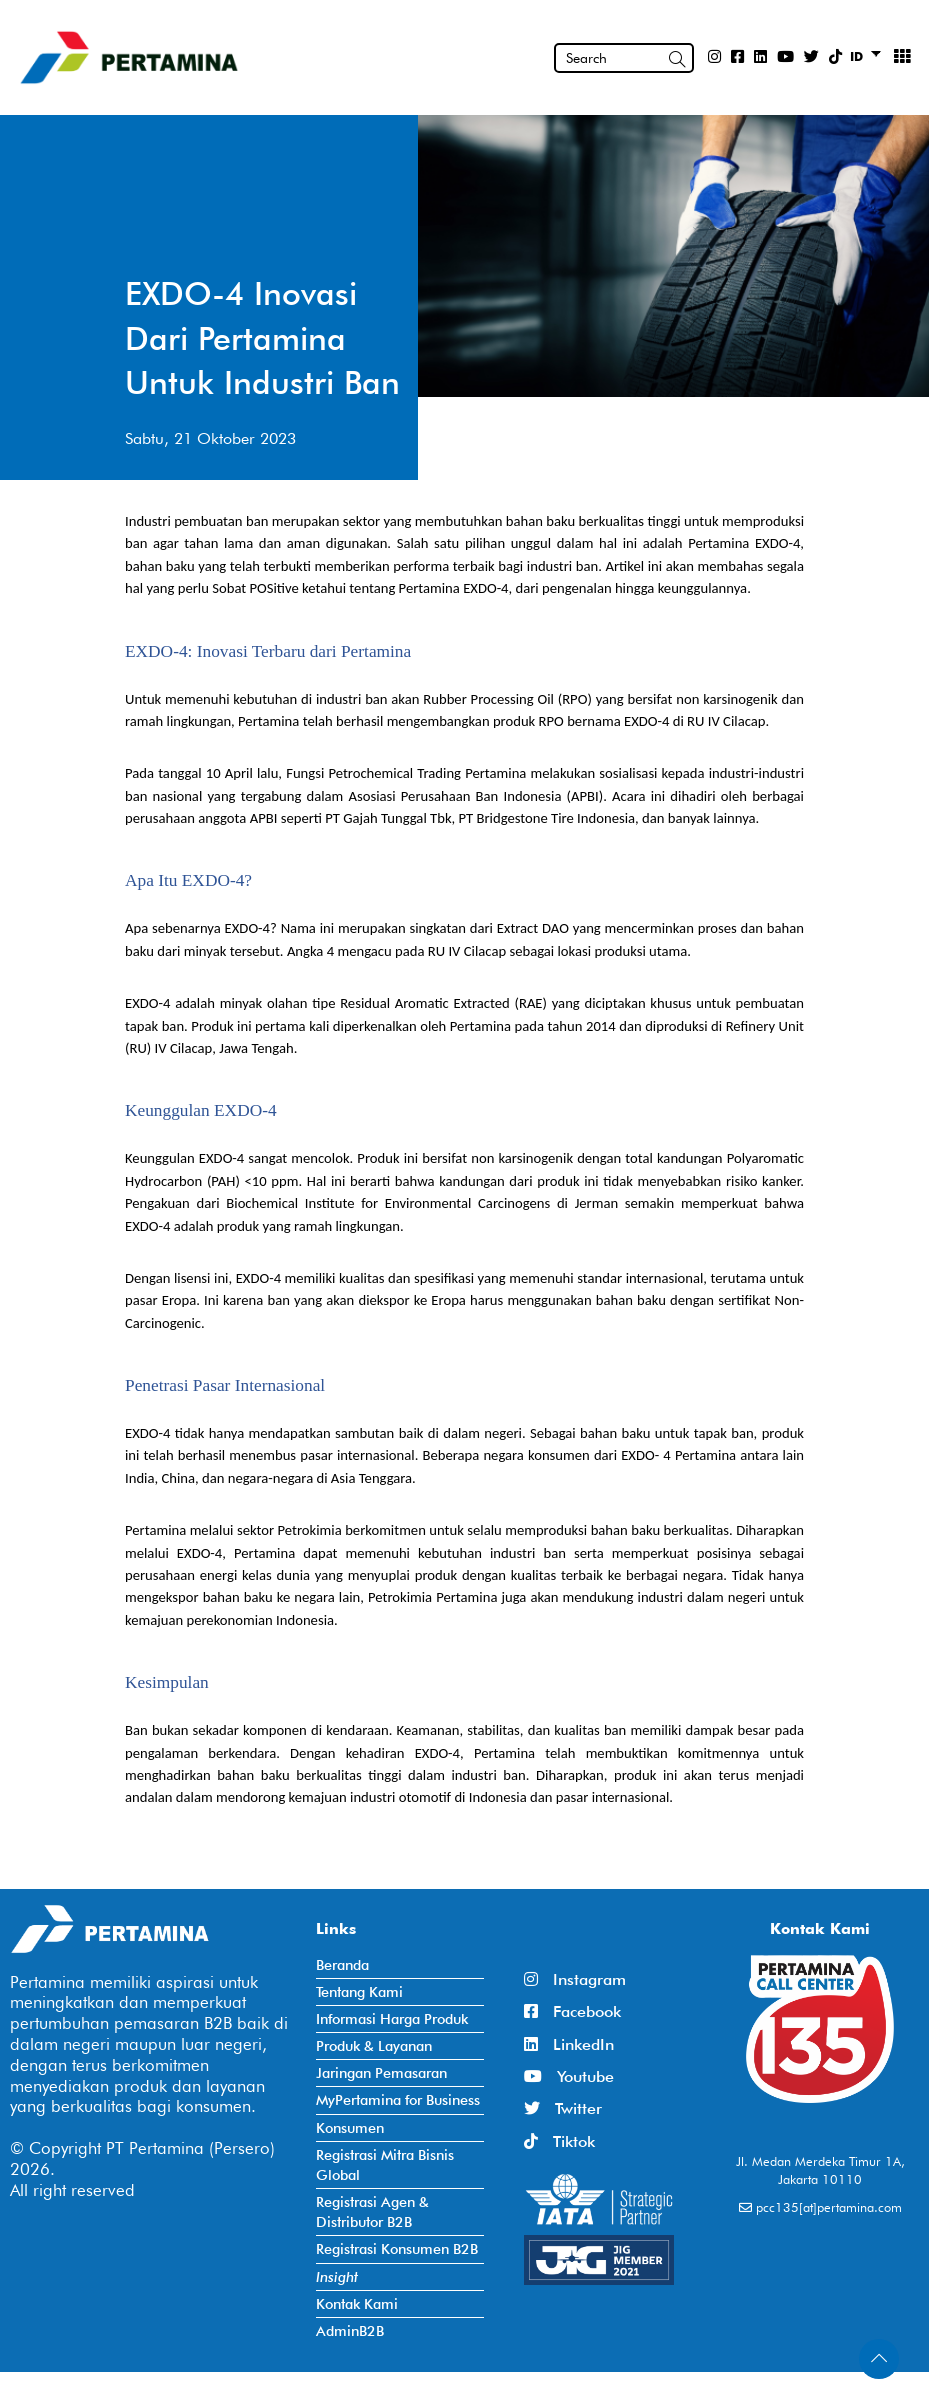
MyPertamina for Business (398, 2099)
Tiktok (559, 2141)
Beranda (342, 1964)
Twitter (563, 2108)
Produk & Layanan (374, 2045)
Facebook (572, 2011)
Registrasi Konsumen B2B (397, 2248)
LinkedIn (569, 2044)
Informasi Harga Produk (392, 2018)
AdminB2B (350, 2330)
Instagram (575, 1979)
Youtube (569, 2076)
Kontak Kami (357, 2303)
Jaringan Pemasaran (381, 2072)
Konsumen (350, 2127)
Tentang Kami (359, 1991)
